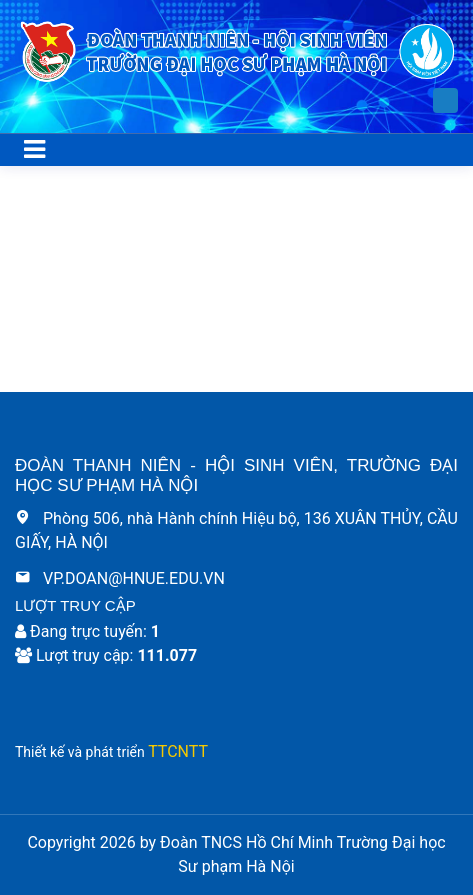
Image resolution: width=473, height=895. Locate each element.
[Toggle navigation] (34, 150)
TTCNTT (178, 751)
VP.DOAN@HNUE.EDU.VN (120, 578)
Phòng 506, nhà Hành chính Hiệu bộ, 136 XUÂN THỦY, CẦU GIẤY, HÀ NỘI (236, 530)
